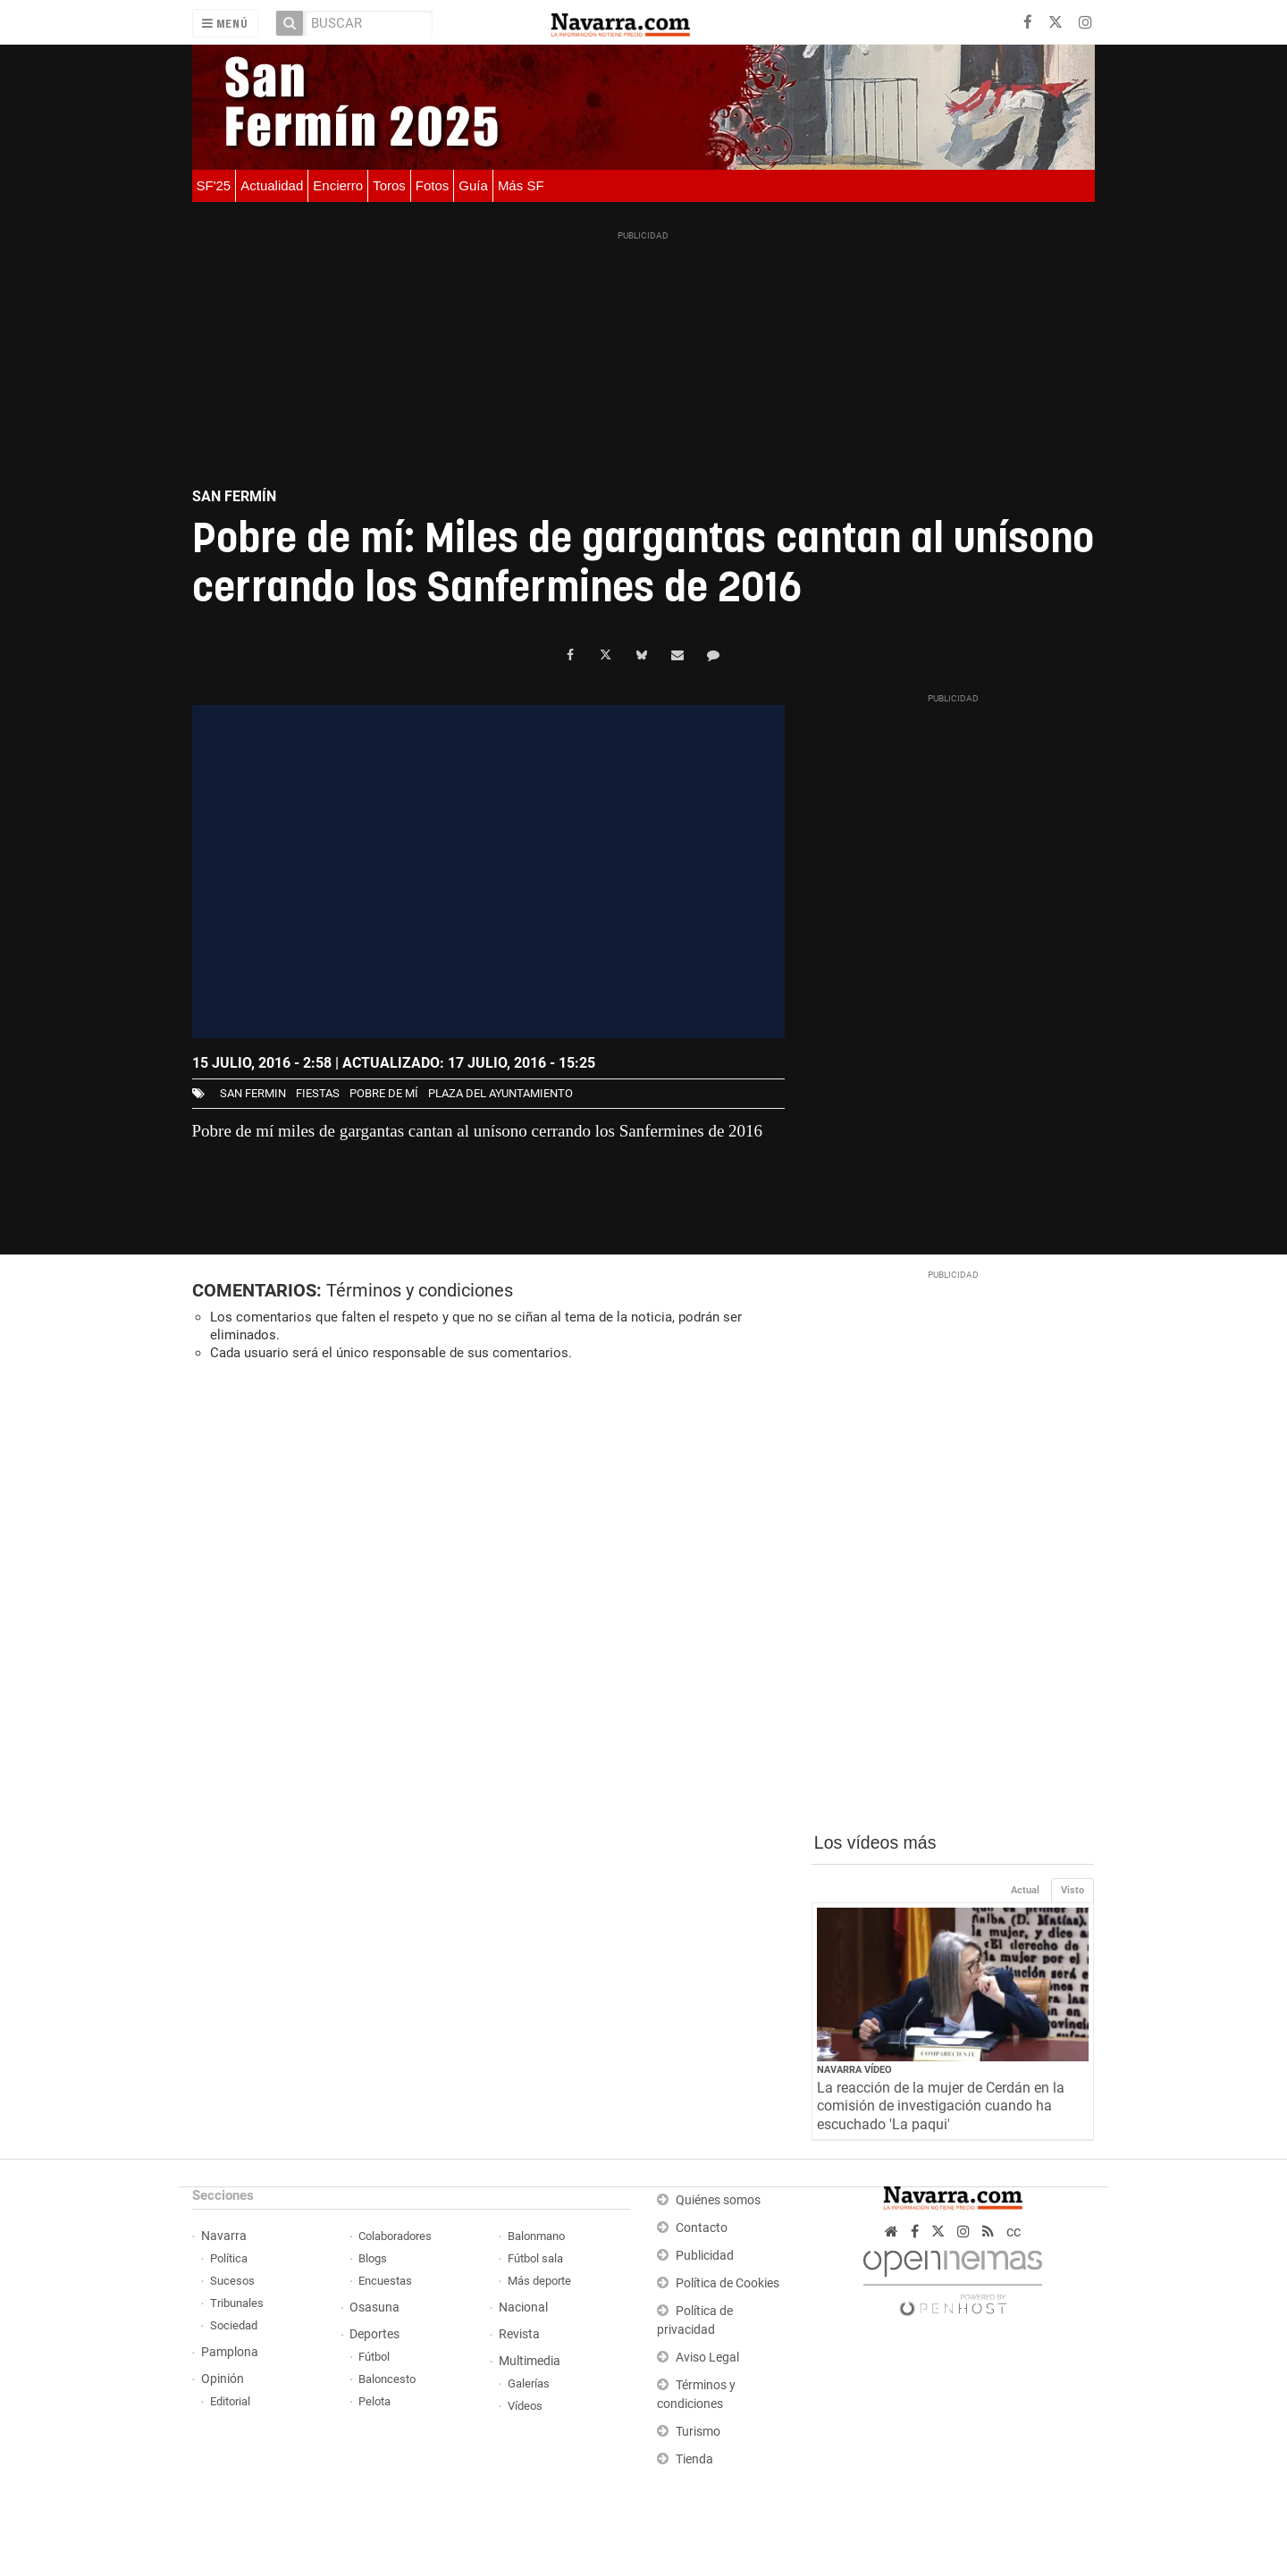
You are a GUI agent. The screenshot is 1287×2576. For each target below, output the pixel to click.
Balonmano (536, 2236)
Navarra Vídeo (854, 2070)
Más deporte (539, 2280)
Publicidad (705, 2255)
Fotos (433, 185)
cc (1013, 2231)
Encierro (338, 185)
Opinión (222, 2379)
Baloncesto (387, 2379)
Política (229, 2258)
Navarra (224, 2236)
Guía (473, 185)
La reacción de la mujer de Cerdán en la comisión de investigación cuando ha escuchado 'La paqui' (940, 2106)
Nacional (523, 2307)
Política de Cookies (727, 2283)
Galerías (529, 2383)
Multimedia (529, 2361)
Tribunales (237, 2303)
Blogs (372, 2258)
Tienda (694, 2459)
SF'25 (214, 185)
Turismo (698, 2431)
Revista (519, 2334)
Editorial (230, 2401)
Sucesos (232, 2280)
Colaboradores (395, 2236)
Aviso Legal (707, 2357)
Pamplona (229, 2352)
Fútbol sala (535, 2258)
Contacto (702, 2228)
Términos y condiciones (419, 1290)
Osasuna (374, 2307)
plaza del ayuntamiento (500, 1093)
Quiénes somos (718, 2200)
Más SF (521, 185)
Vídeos (525, 2405)
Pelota (374, 2401)
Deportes (374, 2334)
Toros (389, 185)
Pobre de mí (383, 1093)
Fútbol (374, 2356)
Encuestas (385, 2280)
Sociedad (233, 2325)
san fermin (253, 1093)
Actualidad (271, 185)
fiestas (318, 1093)
